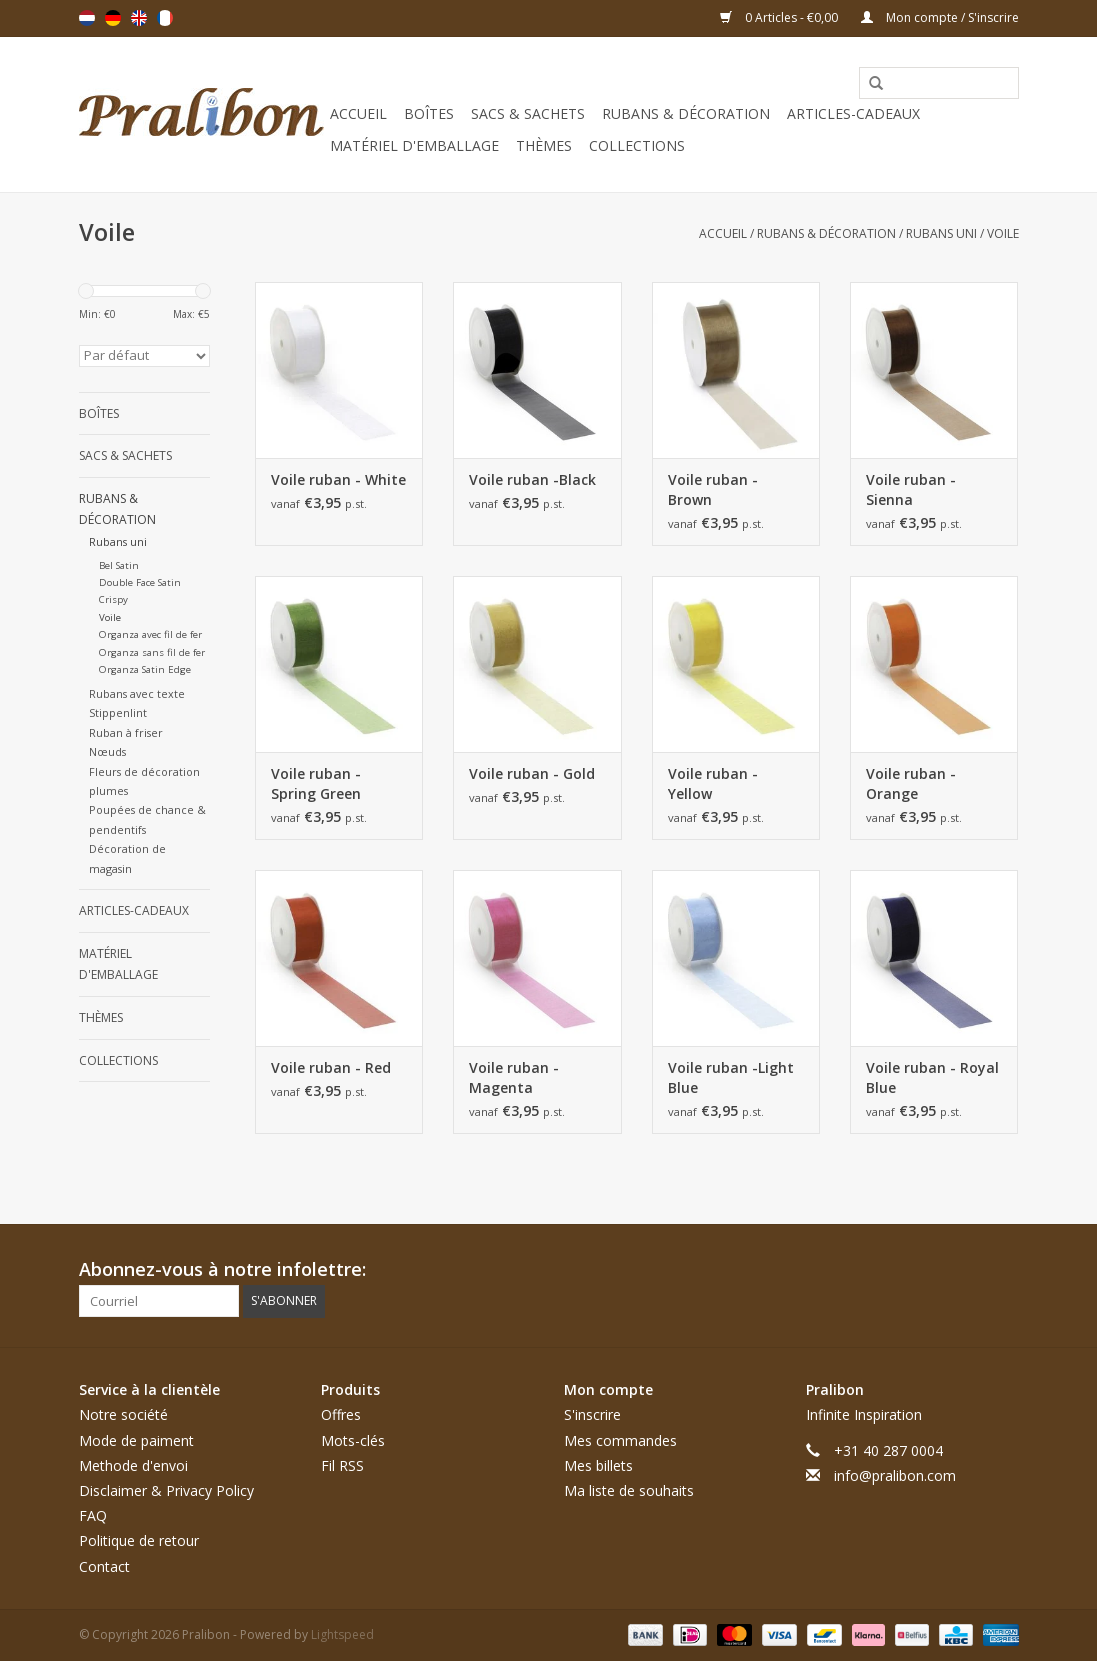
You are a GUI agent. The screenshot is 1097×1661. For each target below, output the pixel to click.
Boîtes (429, 113)
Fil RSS (342, 1465)
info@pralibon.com (895, 1475)
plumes (108, 790)
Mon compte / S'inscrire (940, 17)
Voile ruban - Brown (713, 489)
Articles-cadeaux (853, 113)
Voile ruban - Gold (532, 773)
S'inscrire (592, 1414)
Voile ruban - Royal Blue (932, 1077)
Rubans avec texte (137, 693)
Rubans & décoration (686, 113)
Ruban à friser (126, 732)
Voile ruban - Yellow (713, 783)
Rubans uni (941, 233)
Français (165, 18)
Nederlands (87, 18)
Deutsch (113, 18)
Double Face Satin (140, 582)
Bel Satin (119, 565)
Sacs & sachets (528, 113)
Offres (341, 1414)
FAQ (93, 1515)
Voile (1003, 233)
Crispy (113, 599)
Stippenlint (118, 712)
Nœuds (107, 751)
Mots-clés (353, 1440)
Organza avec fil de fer (150, 634)
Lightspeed (342, 1634)
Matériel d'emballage (414, 145)
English (139, 18)
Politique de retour (139, 1540)
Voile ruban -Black (532, 479)
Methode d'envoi (133, 1465)
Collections (637, 145)
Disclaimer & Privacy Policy (166, 1490)
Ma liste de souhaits (629, 1490)
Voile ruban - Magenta (514, 1077)
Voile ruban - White (338, 479)
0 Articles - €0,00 (780, 17)
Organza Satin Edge (145, 669)
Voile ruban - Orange (911, 783)
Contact (104, 1566)
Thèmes (544, 145)
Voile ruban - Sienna (911, 489)
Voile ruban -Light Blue (731, 1077)
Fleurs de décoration (144, 771)
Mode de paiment (136, 1440)
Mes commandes (620, 1440)
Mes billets (598, 1465)
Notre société (123, 1414)
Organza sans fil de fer (152, 652)
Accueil (358, 113)
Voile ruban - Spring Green (316, 783)
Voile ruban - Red (331, 1067)
